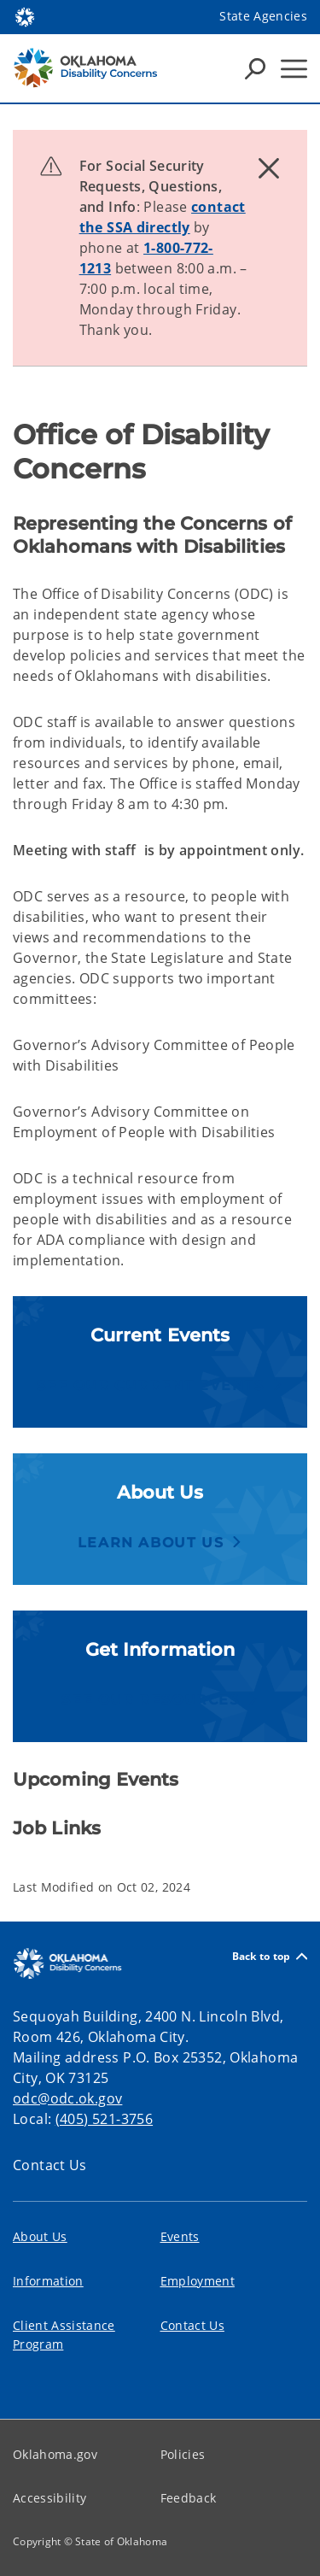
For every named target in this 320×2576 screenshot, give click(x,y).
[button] (159, 1385)
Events (180, 2236)
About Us (40, 2236)
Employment (197, 2281)
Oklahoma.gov (55, 2454)
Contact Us (50, 2165)
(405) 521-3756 (104, 2119)
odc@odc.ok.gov (67, 2098)
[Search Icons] (255, 68)
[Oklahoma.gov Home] (25, 16)
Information (48, 2281)
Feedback (188, 2498)
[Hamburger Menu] (294, 69)
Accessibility (49, 2498)
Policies (183, 2454)
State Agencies (263, 16)
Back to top (269, 1956)
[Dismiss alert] (269, 168)
